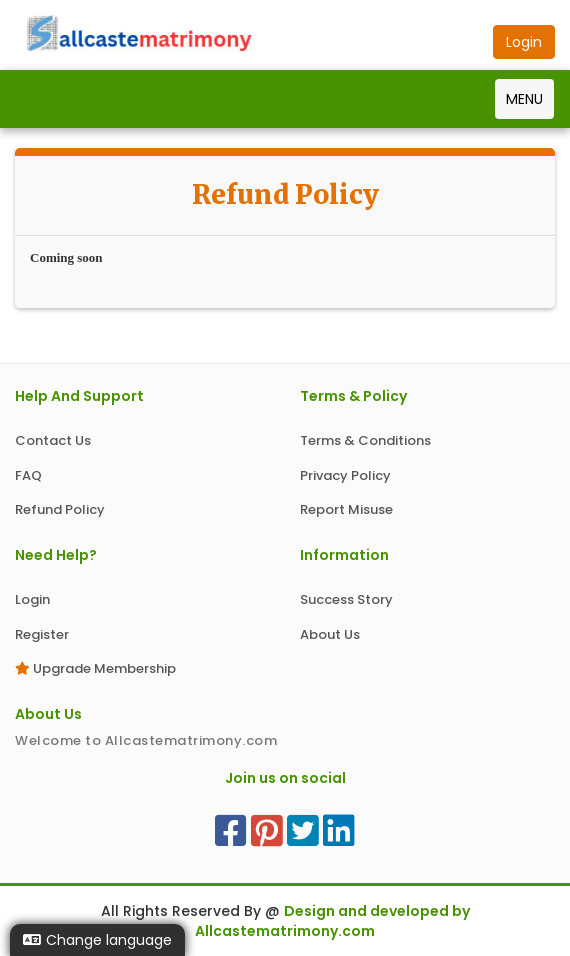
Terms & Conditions (365, 440)
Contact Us (53, 440)
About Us (330, 634)
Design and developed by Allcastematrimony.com (332, 921)
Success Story (346, 599)
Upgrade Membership (95, 668)
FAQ (28, 475)
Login (32, 599)
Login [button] (524, 42)
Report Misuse (346, 509)
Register (42, 634)
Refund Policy (60, 509)
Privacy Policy (345, 475)
